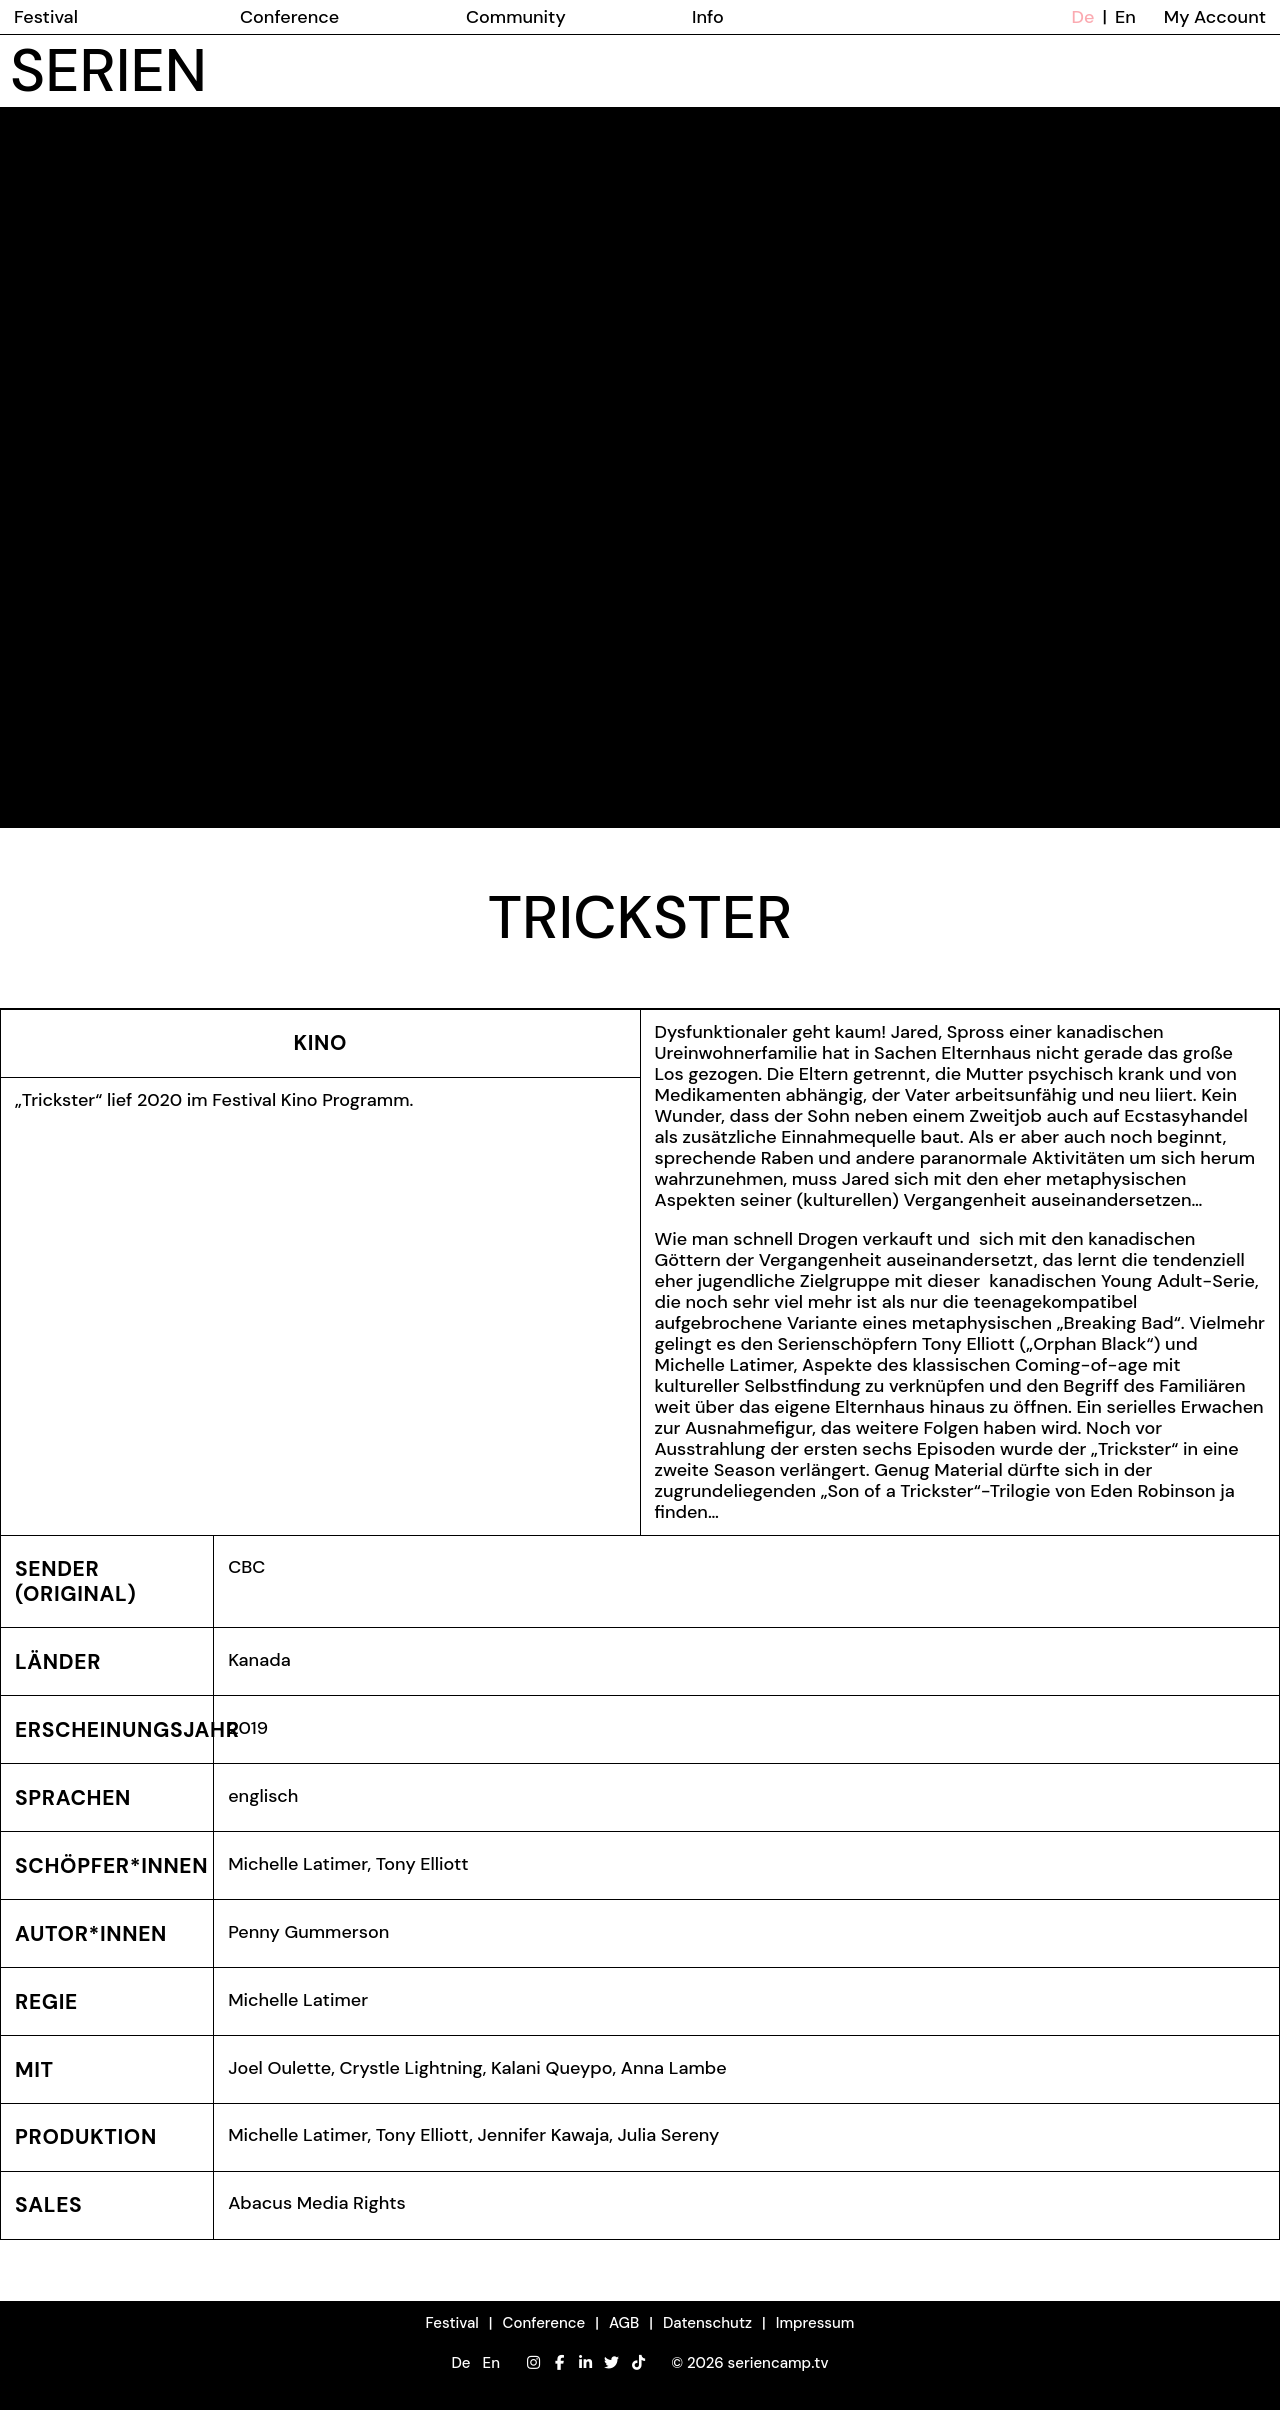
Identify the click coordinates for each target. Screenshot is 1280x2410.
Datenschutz (707, 2323)
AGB (624, 2323)
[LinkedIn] (585, 2363)
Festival (452, 2323)
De (1083, 17)
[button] (475, 2363)
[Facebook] (559, 2363)
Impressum (815, 2323)
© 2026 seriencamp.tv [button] (749, 2363)
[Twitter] (611, 2363)
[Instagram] (533, 2363)
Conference (544, 2323)
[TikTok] (638, 2363)
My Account (1215, 17)
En (1125, 17)
